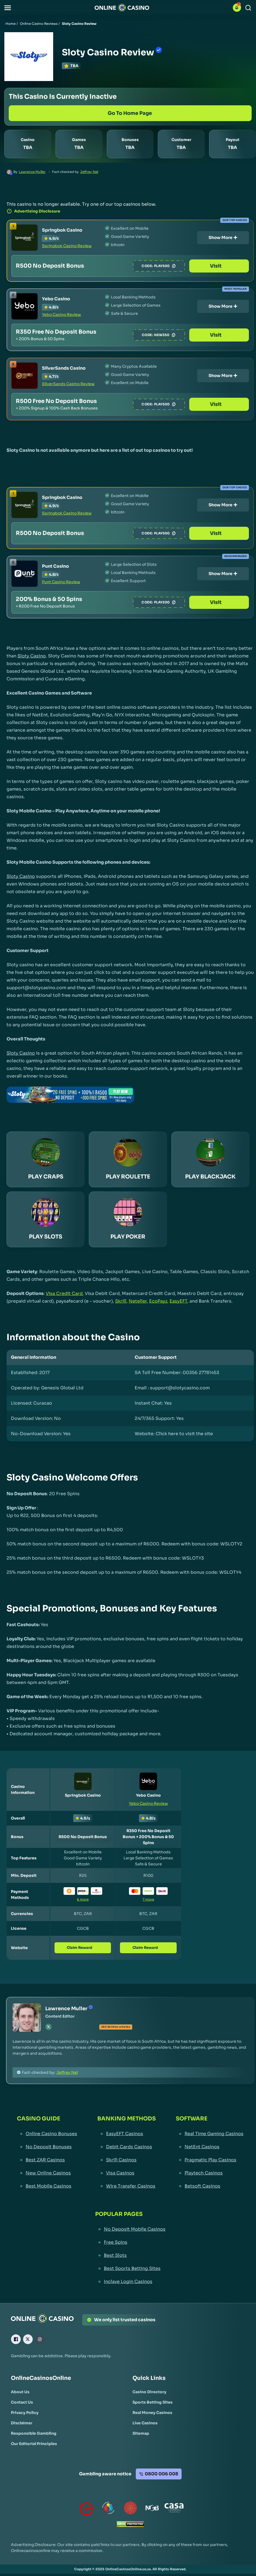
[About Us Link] (20, 2392)
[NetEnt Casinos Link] (209, 2147)
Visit (223, 266)
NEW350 (173, 335)
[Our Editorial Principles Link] (34, 2444)
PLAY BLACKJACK (210, 1176)
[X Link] (28, 2339)
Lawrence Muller (32, 172)
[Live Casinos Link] (145, 2423)
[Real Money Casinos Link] (152, 2413)
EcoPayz (158, 1301)
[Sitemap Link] (140, 2433)
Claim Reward (83, 1947)
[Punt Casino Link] (24, 574)
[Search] (248, 7)
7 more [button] (148, 1899)
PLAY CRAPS (45, 1176)
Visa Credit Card (64, 1293)
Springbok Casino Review (67, 245)
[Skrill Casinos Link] (126, 2160)
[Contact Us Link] (22, 2402)
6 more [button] (83, 1899)
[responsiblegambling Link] (108, 2509)
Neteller (138, 1301)
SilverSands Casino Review (68, 383)
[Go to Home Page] (130, 113)
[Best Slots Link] (130, 2255)
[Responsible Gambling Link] (33, 2433)
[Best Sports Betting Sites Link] (130, 2268)
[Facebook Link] (16, 2339)
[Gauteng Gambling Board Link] (130, 2509)
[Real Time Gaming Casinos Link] (209, 2134)
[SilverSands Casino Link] (24, 376)
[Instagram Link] (40, 2339)
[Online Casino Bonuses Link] (47, 2134)
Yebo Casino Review (61, 314)
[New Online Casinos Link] (47, 2173)
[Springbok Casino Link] (24, 238)
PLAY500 (173, 266)
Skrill (121, 1301)
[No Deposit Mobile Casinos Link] (130, 2229)
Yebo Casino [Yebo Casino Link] (56, 299)
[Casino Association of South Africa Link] (174, 2509)
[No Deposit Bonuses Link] (47, 2147)
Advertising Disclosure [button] (33, 211)
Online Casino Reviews (39, 24)
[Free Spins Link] (130, 2242)
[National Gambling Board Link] (152, 2509)
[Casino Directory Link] (149, 2392)
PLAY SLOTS (45, 1236)
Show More (223, 237)
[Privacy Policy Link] (24, 2413)
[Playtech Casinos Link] (209, 2173)
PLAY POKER (127, 1236)
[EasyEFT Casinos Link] (126, 2134)
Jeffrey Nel (89, 172)
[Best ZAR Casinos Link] (47, 2160)
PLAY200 (173, 602)
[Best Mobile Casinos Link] (47, 2186)
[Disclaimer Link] (21, 2423)
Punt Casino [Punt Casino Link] (55, 566)
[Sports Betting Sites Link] (152, 2402)
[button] (7, 7)
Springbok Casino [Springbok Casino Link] (62, 230)
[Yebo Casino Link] (24, 306)
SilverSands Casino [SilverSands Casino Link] (64, 368)
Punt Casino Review (61, 581)
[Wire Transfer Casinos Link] (126, 2186)
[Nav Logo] (122, 7)
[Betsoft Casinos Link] (209, 2186)
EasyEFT (178, 1301)
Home (10, 24)
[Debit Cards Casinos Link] (126, 2147)
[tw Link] (48, 2027)
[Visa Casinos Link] (126, 2173)
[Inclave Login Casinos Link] (130, 2281)
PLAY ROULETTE (128, 1176)
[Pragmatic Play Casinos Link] (209, 2160)
